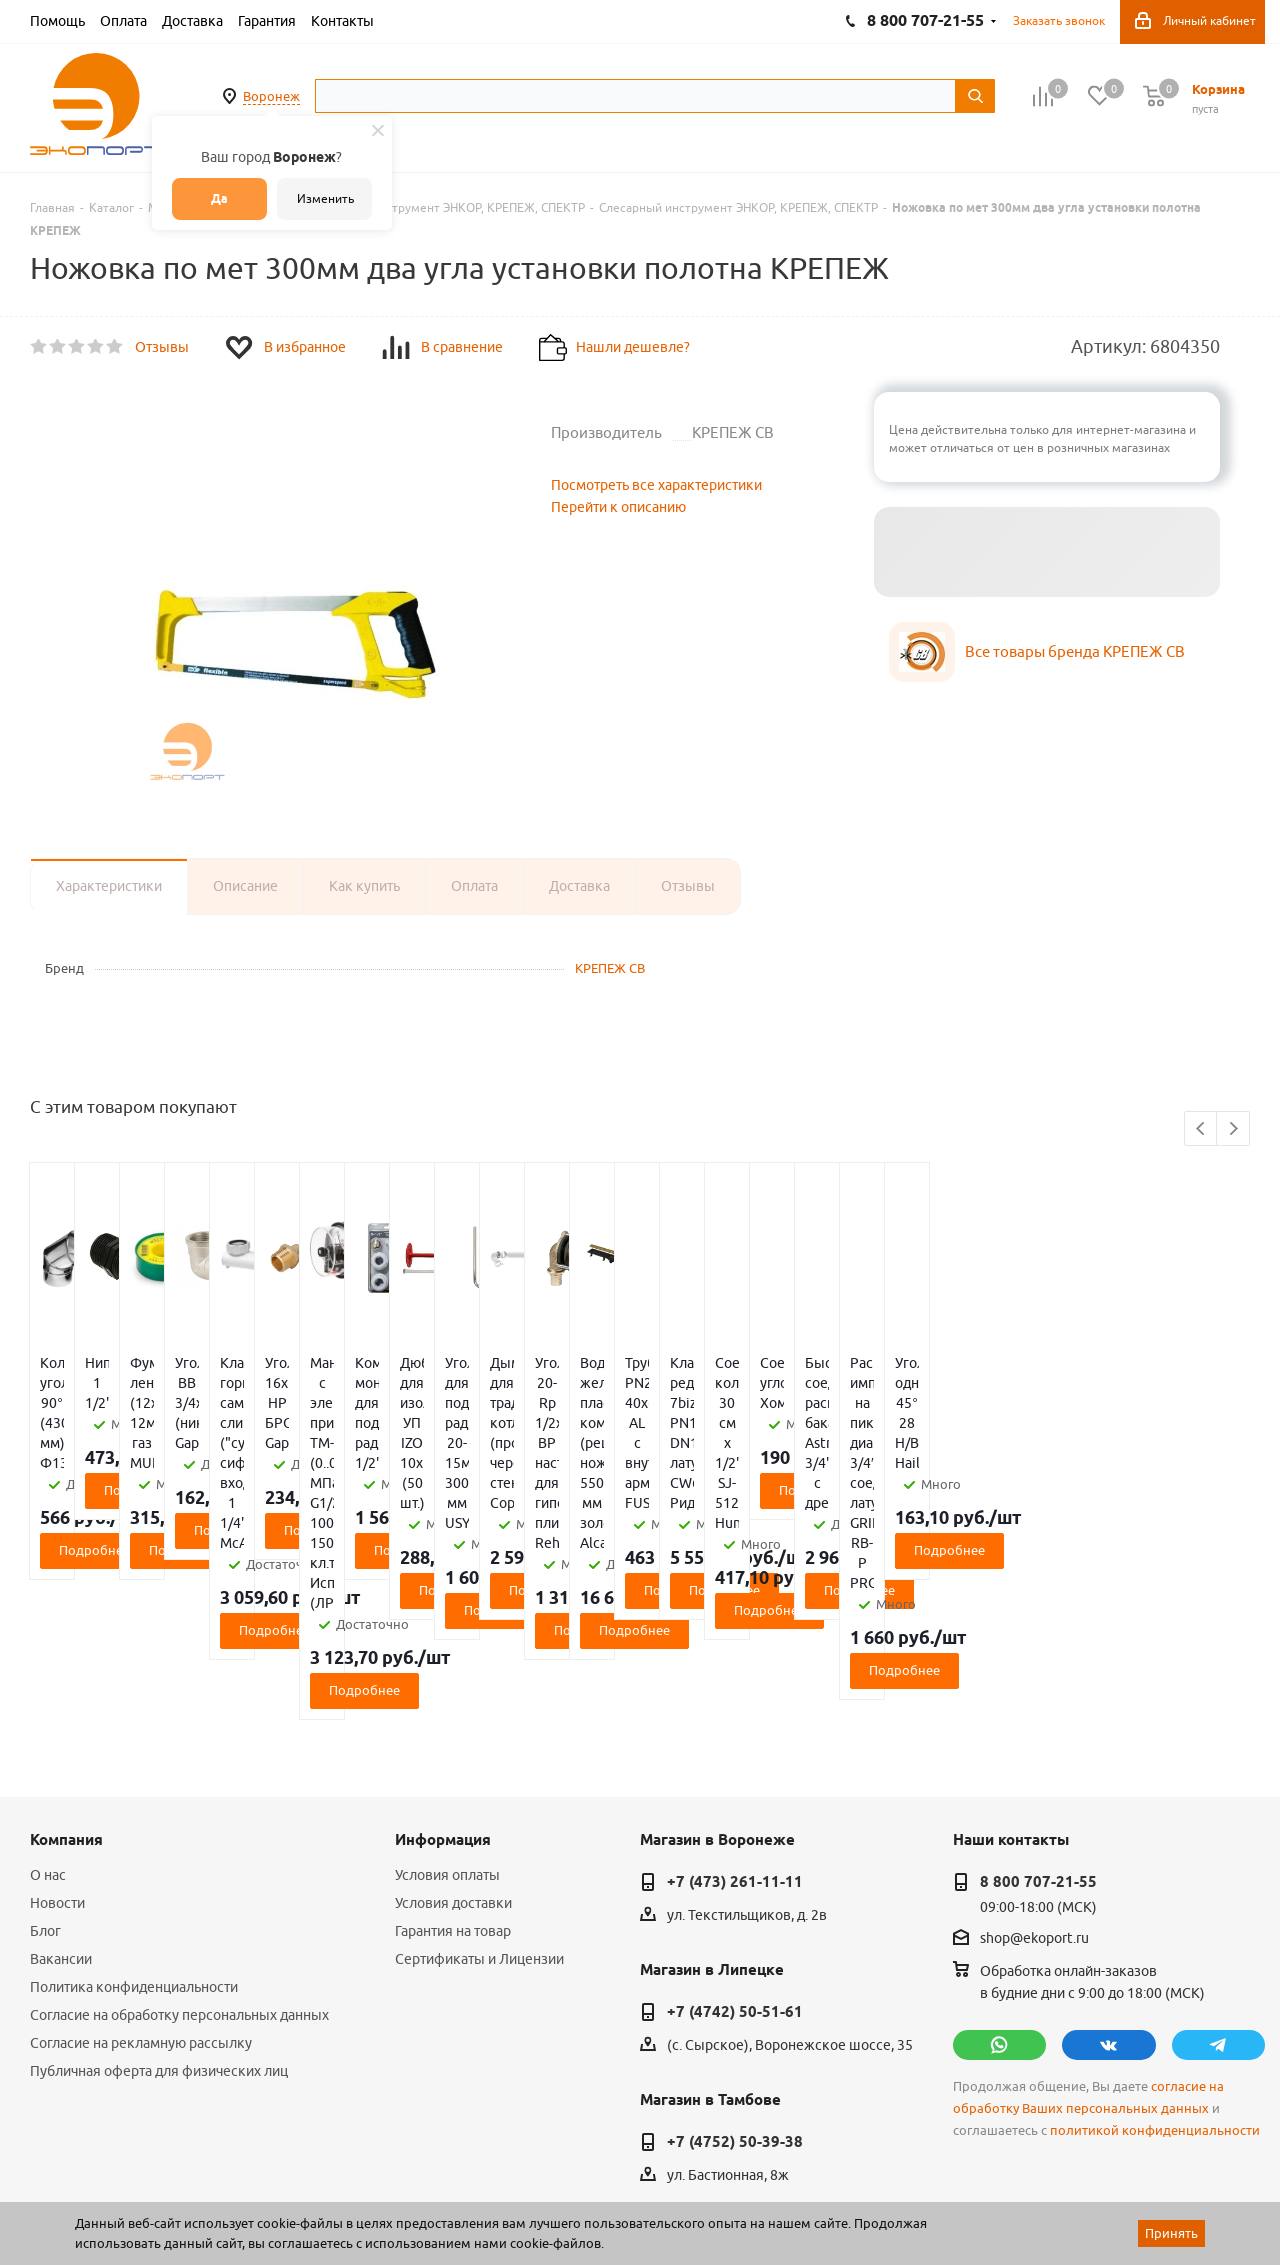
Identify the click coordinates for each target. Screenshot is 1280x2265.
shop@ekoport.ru (1034, 1779)
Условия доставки (453, 1743)
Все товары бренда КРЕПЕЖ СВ (1075, 651)
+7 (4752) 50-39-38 (735, 1982)
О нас (48, 1715)
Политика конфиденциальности (134, 1827)
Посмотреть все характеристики (656, 485)
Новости (57, 1743)
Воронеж (271, 96)
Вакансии (61, 1799)
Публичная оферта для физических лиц (159, 1911)
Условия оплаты (447, 1715)
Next (1233, 1129)
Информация (443, 1680)
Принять (1171, 2233)
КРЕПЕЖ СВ (610, 968)
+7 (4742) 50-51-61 (735, 1852)
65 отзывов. (280, 2198)
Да (219, 198)
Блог (45, 1771)
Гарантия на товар (453, 1771)
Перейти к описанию (618, 507)
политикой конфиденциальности (1155, 1970)
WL (168, 2176)
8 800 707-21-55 (1038, 1722)
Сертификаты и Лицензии (479, 1799)
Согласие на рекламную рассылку (141, 1883)
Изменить (325, 198)
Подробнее (131, 1470)
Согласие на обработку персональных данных (179, 1855)
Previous (1201, 1129)
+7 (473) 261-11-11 (735, 1722)
